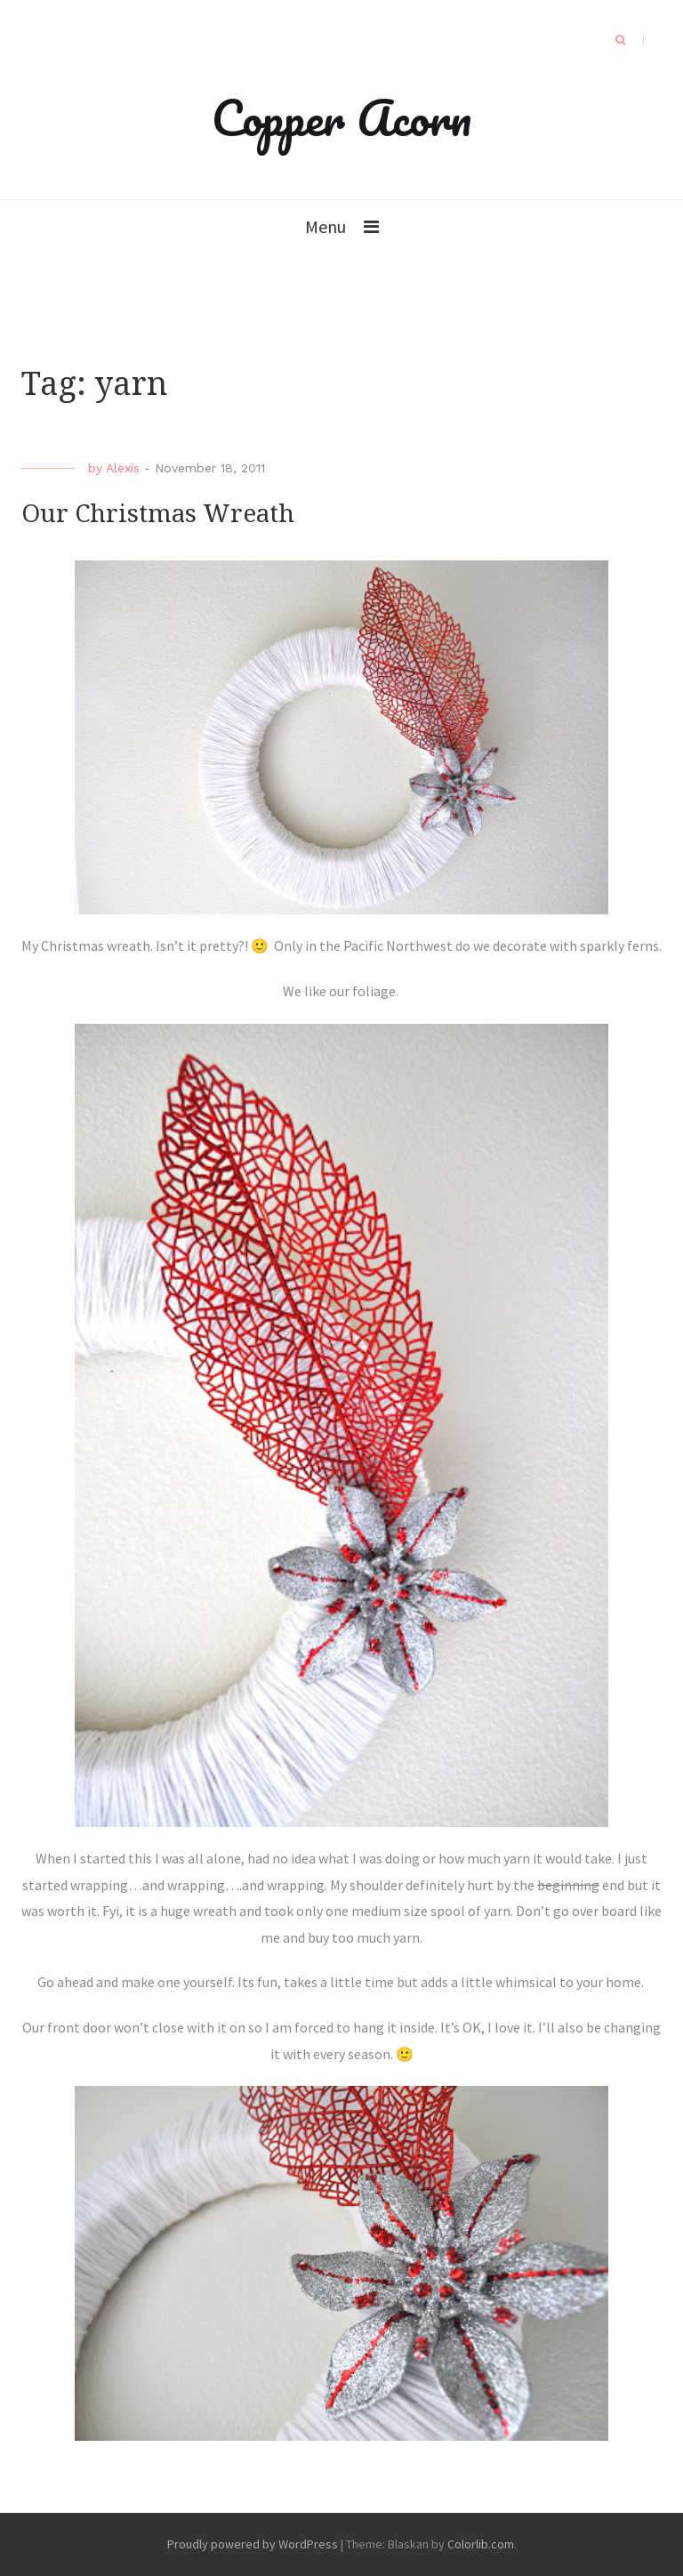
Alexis (123, 468)
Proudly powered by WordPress (252, 2544)
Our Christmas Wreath (157, 513)
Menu (325, 226)
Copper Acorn (341, 117)
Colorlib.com (480, 2544)
